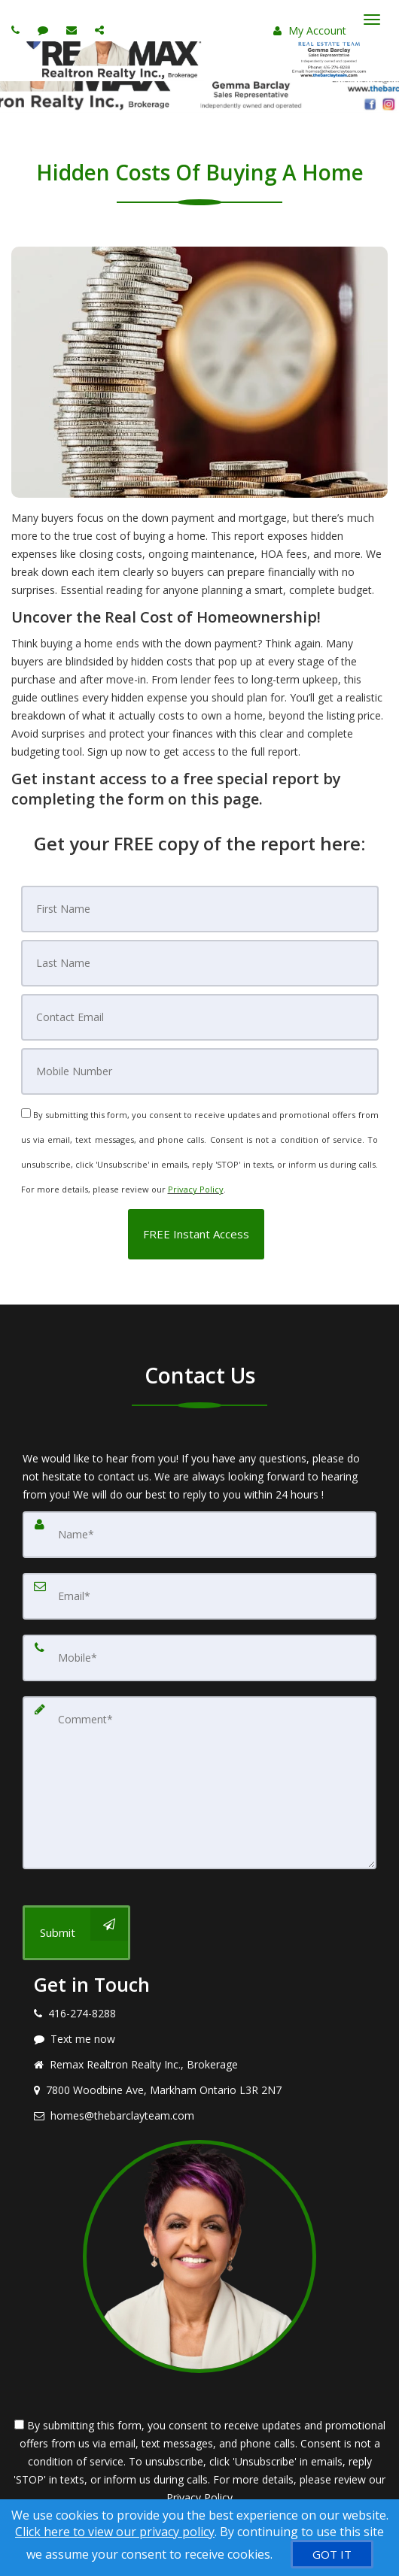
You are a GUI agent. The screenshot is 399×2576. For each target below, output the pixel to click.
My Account (309, 30)
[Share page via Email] (101, 30)
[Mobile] (200, 1071)
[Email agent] (73, 30)
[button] (196, 1234)
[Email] (200, 1017)
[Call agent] (17, 30)
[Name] (199, 1534)
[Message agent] (199, 2039)
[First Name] (200, 909)
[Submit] (76, 1932)
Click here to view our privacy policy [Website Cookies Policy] (115, 2531)
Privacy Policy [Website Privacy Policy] (196, 1189)
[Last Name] (200, 963)
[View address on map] (199, 2090)
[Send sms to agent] (45, 30)
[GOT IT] (332, 2554)
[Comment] (199, 1782)
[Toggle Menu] (372, 20)
